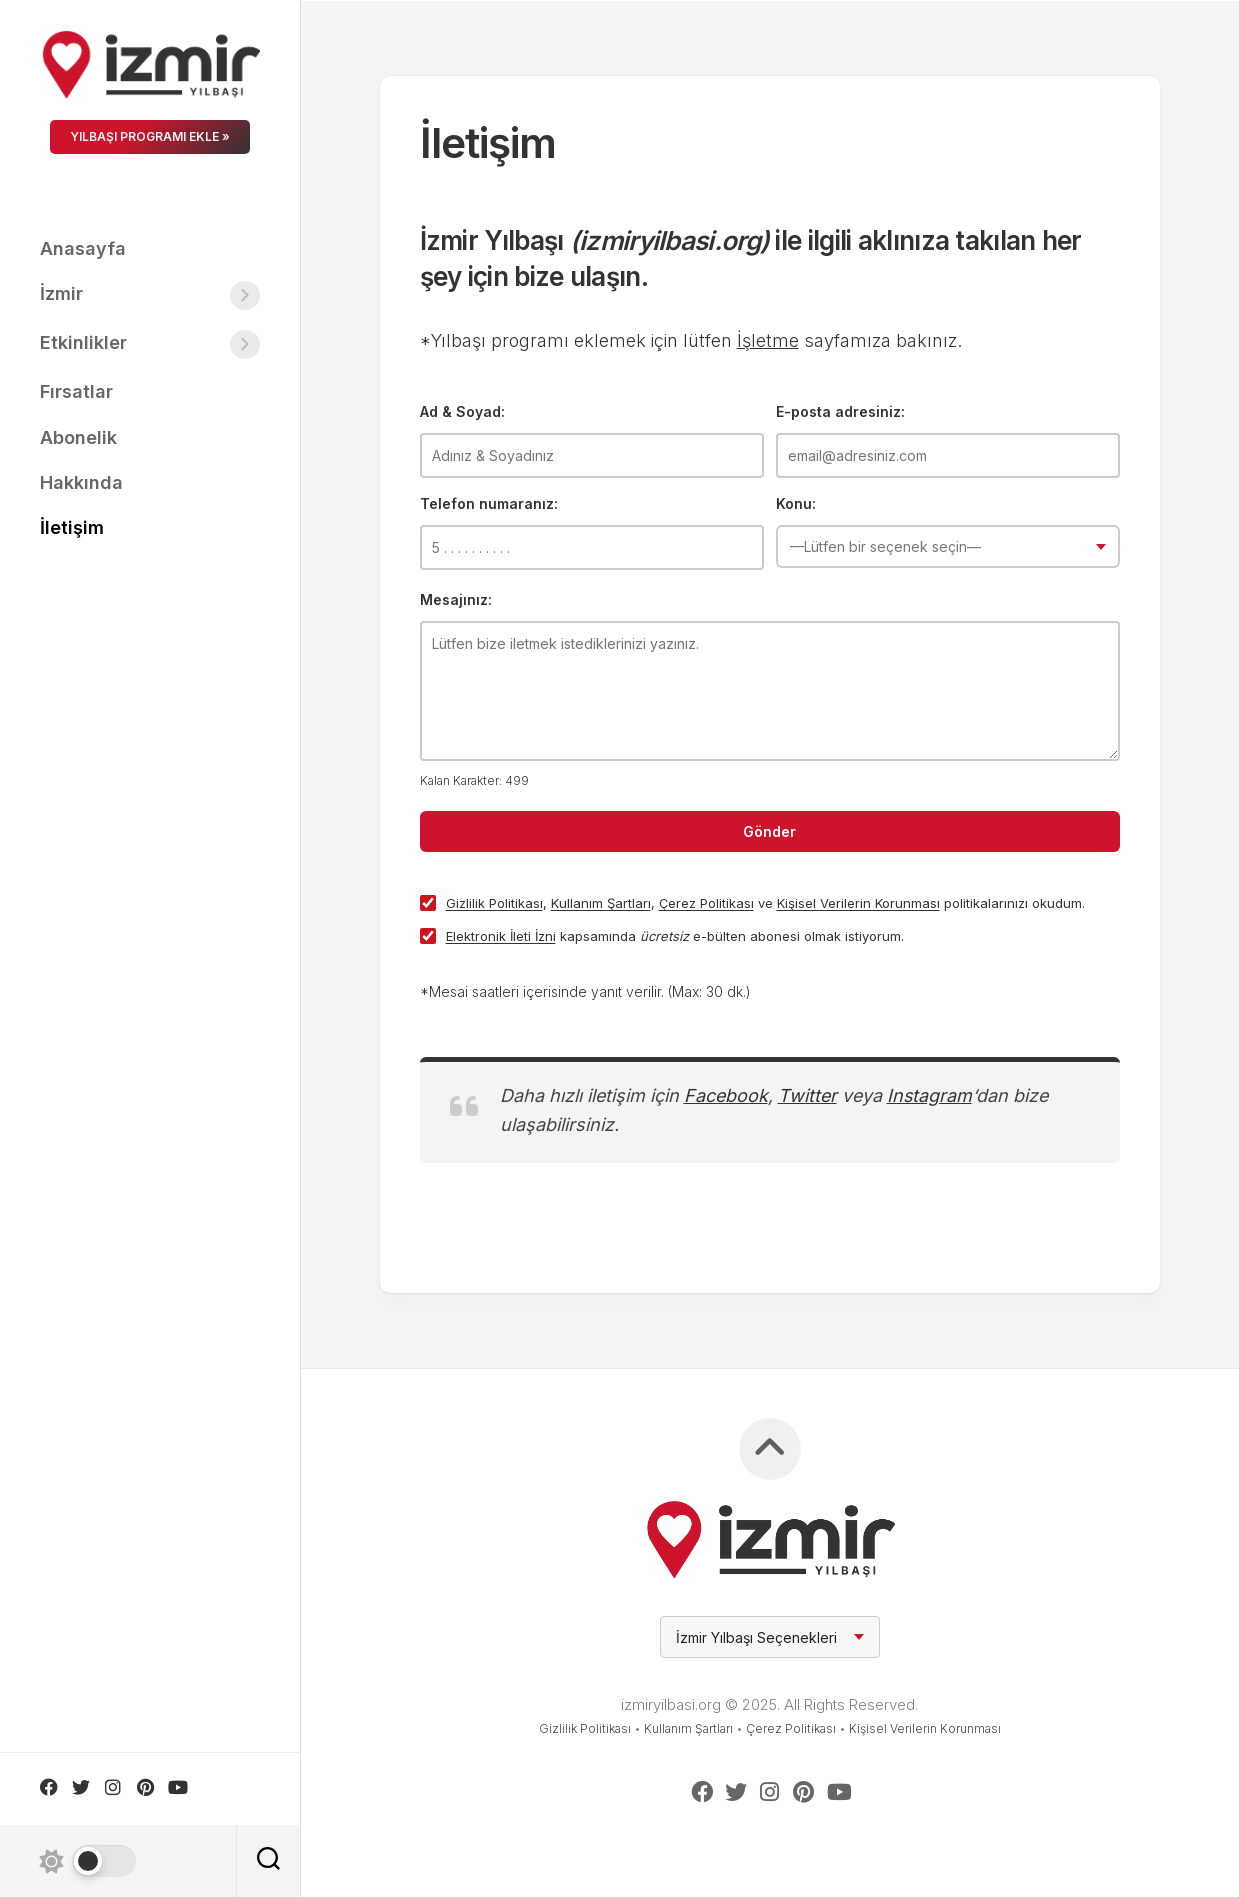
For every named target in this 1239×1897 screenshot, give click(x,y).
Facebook (726, 1095)
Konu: (796, 503)
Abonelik (78, 437)
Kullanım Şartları (601, 903)
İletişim (72, 527)
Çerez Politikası (706, 903)
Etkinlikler (83, 342)
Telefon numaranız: (489, 503)
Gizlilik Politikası (494, 903)
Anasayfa (83, 248)
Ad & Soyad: (462, 411)
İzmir (61, 293)
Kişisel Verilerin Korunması (858, 903)
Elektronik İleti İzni (501, 936)
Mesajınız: (456, 599)
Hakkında (81, 482)
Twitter (807, 1095)
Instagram (929, 1095)
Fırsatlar (76, 391)
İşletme (768, 340)
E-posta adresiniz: (840, 411)
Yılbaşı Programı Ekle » (150, 136)
